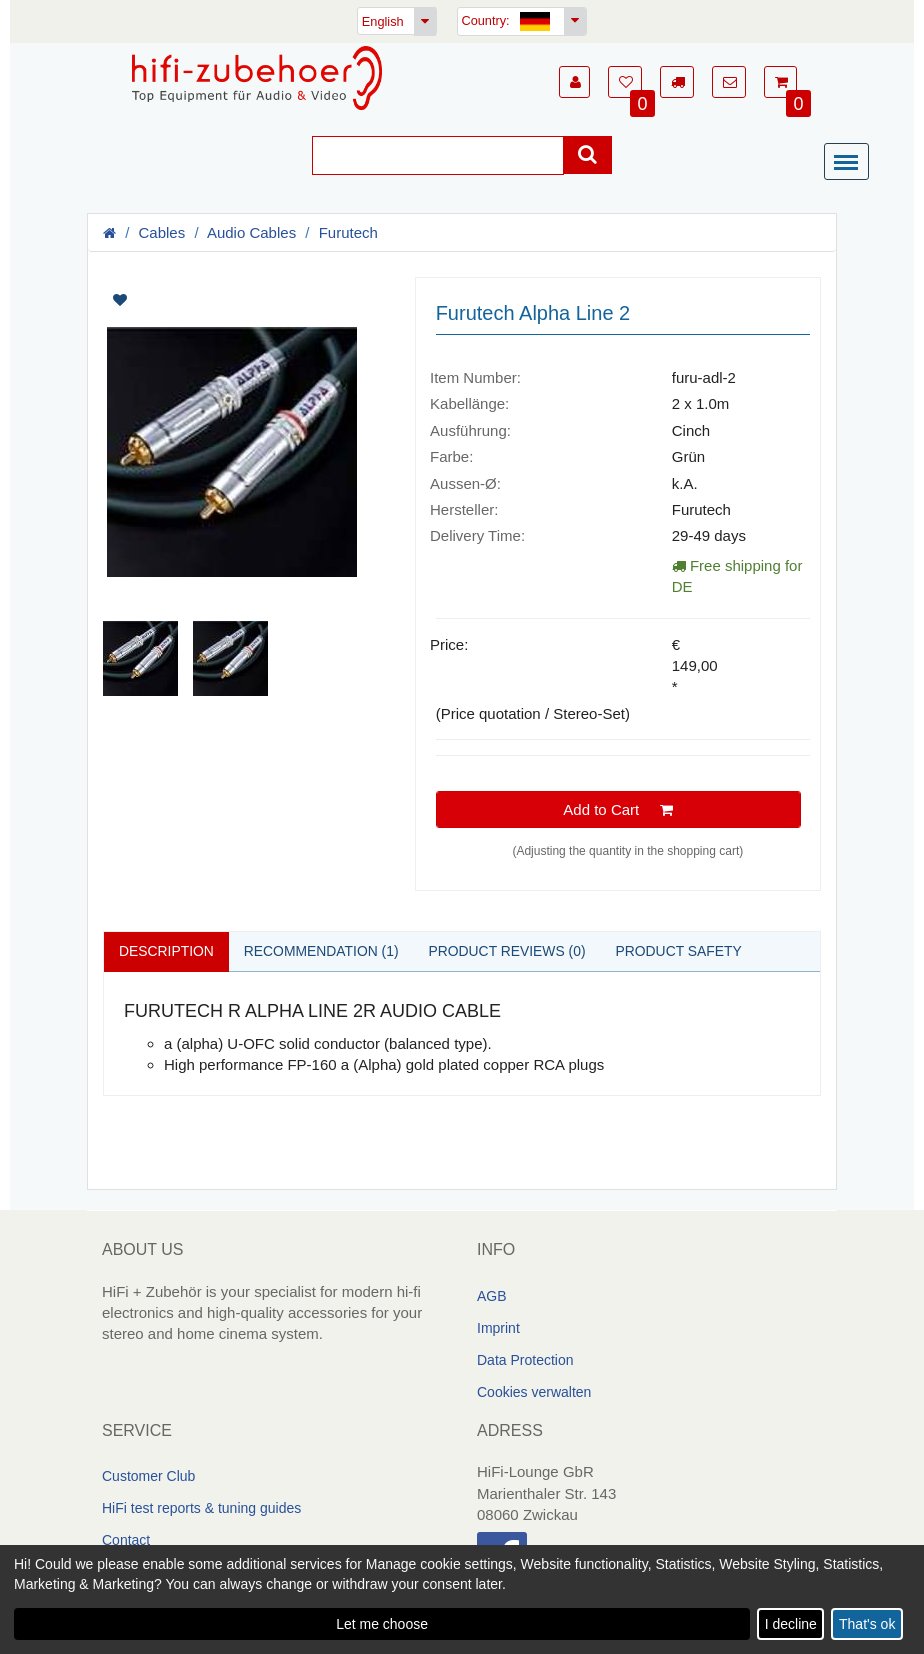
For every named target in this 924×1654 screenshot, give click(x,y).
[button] (574, 82)
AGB (492, 1296)
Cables (162, 232)
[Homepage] (257, 78)
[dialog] (462, 1599)
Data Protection (525, 1360)
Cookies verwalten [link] (534, 1392)
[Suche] (438, 155)
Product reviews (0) (510, 951)
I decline (791, 1624)
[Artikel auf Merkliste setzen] (177, 300)
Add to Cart (618, 809)
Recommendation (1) (323, 951)
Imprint (498, 1328)
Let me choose (382, 1624)
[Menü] (851, 163)
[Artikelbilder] (244, 486)
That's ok (867, 1624)
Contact (126, 1540)
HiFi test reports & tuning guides (201, 1508)
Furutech (348, 232)
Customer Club (148, 1476)
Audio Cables (251, 232)
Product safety (682, 951)
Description (167, 951)
